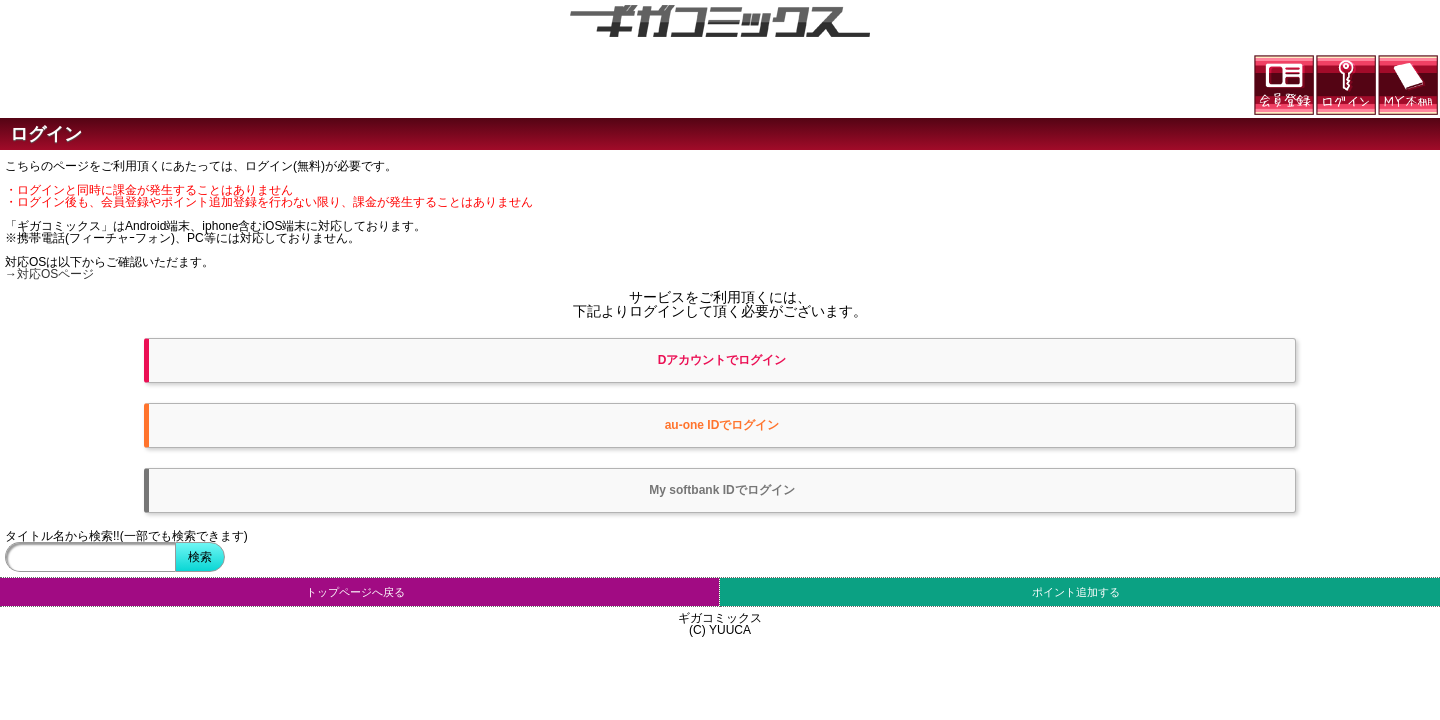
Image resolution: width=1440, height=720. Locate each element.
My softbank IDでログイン (721, 490)
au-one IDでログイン (722, 425)
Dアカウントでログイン (722, 360)
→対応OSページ (49, 274)
